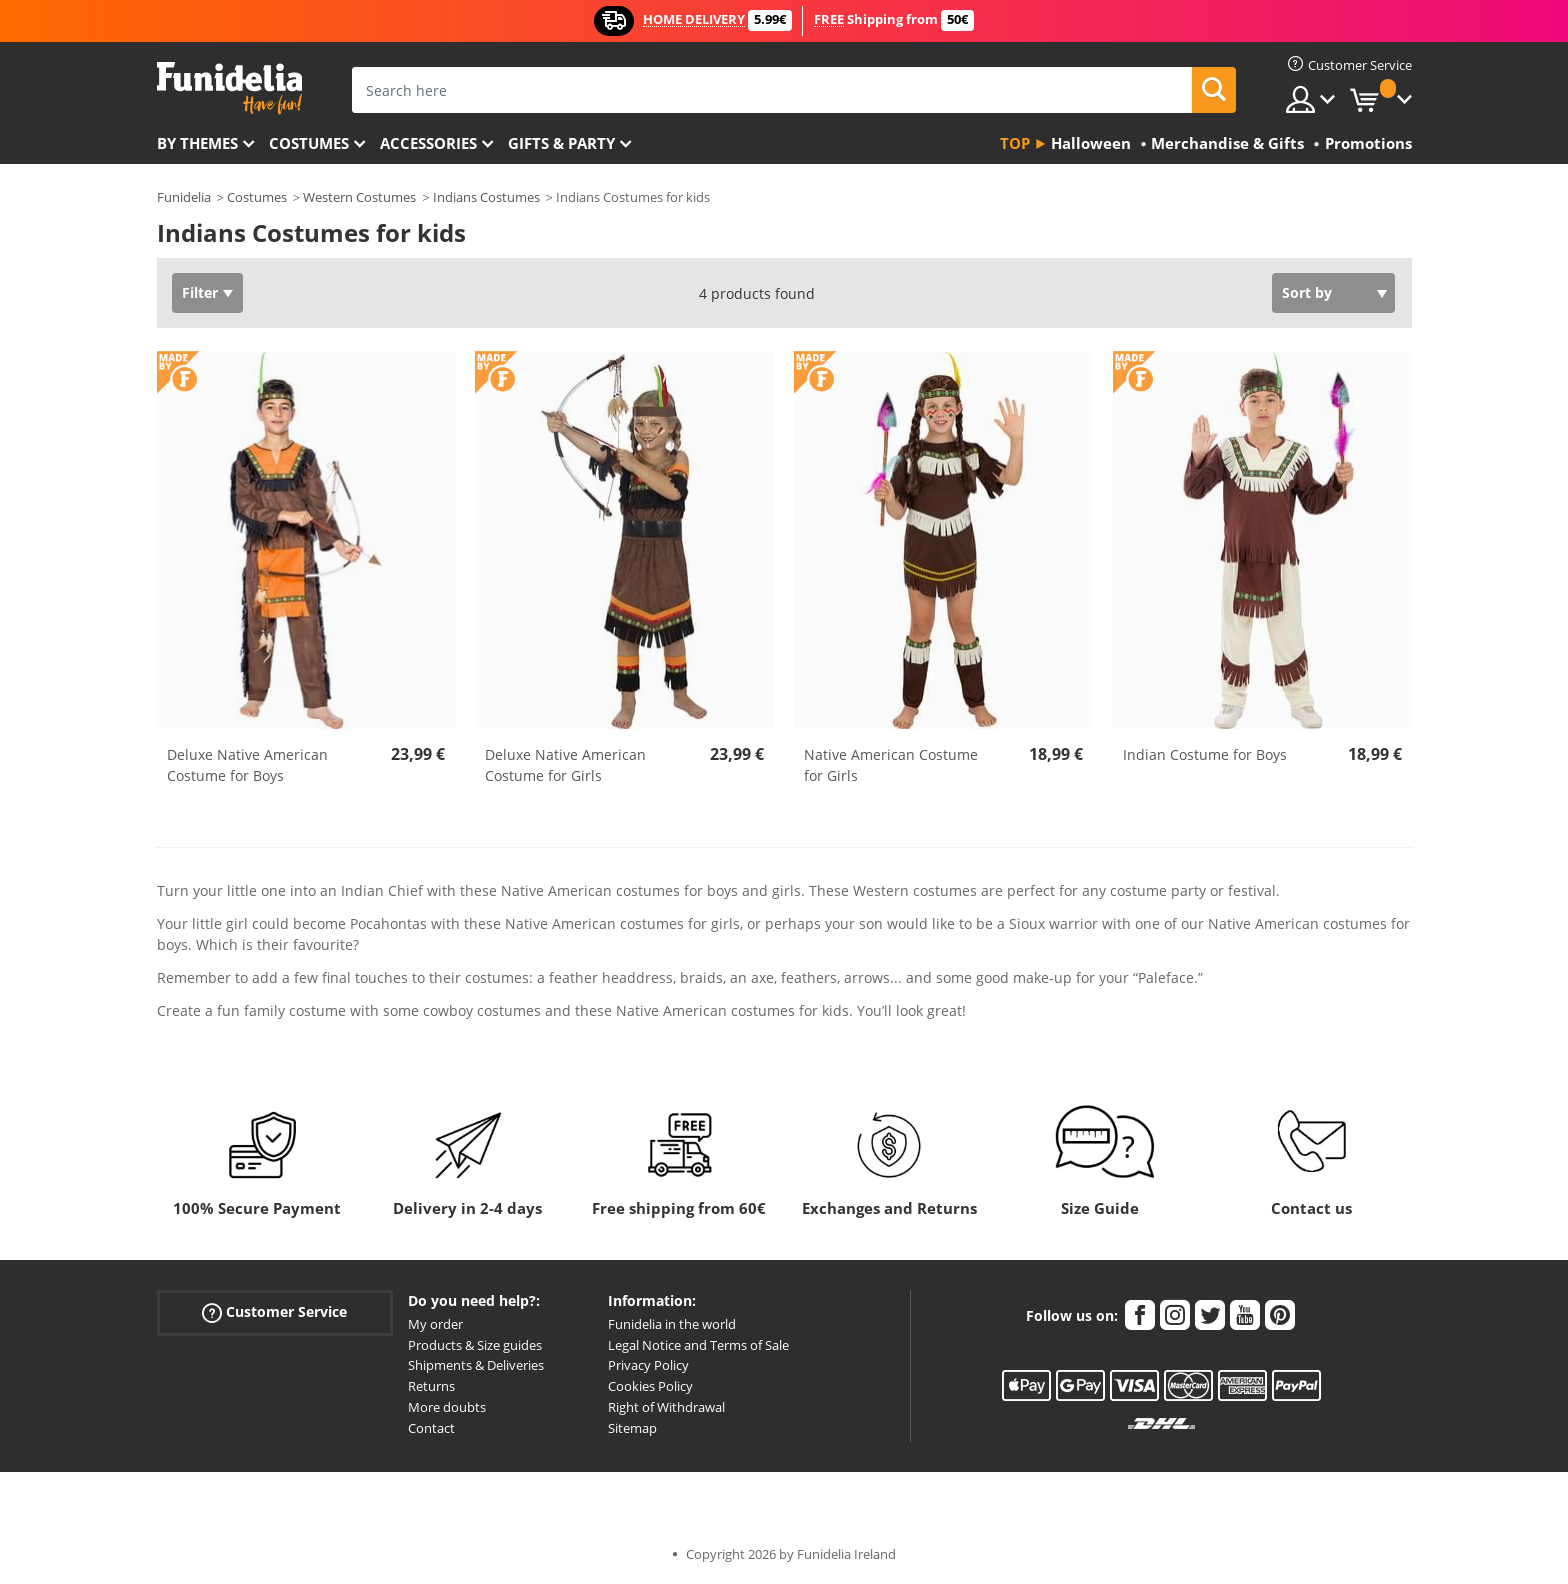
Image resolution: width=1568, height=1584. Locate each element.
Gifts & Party (561, 143)
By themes (197, 143)
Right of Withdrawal (666, 1407)
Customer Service (274, 1311)
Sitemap (632, 1428)
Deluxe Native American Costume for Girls (565, 765)
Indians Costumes (486, 197)
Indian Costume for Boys (1205, 754)
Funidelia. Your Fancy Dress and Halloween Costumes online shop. (229, 88)
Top (1015, 143)
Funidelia (184, 197)
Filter (200, 292)
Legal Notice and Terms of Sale (698, 1345)
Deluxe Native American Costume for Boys (247, 765)
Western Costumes (359, 197)
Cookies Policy (650, 1386)
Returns (431, 1386)
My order (435, 1324)
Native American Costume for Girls (891, 765)
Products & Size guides (475, 1345)
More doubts (447, 1407)
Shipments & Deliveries (476, 1365)
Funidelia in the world (672, 1324)
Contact (431, 1428)
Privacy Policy (648, 1365)
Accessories (428, 143)
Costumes (309, 143)
